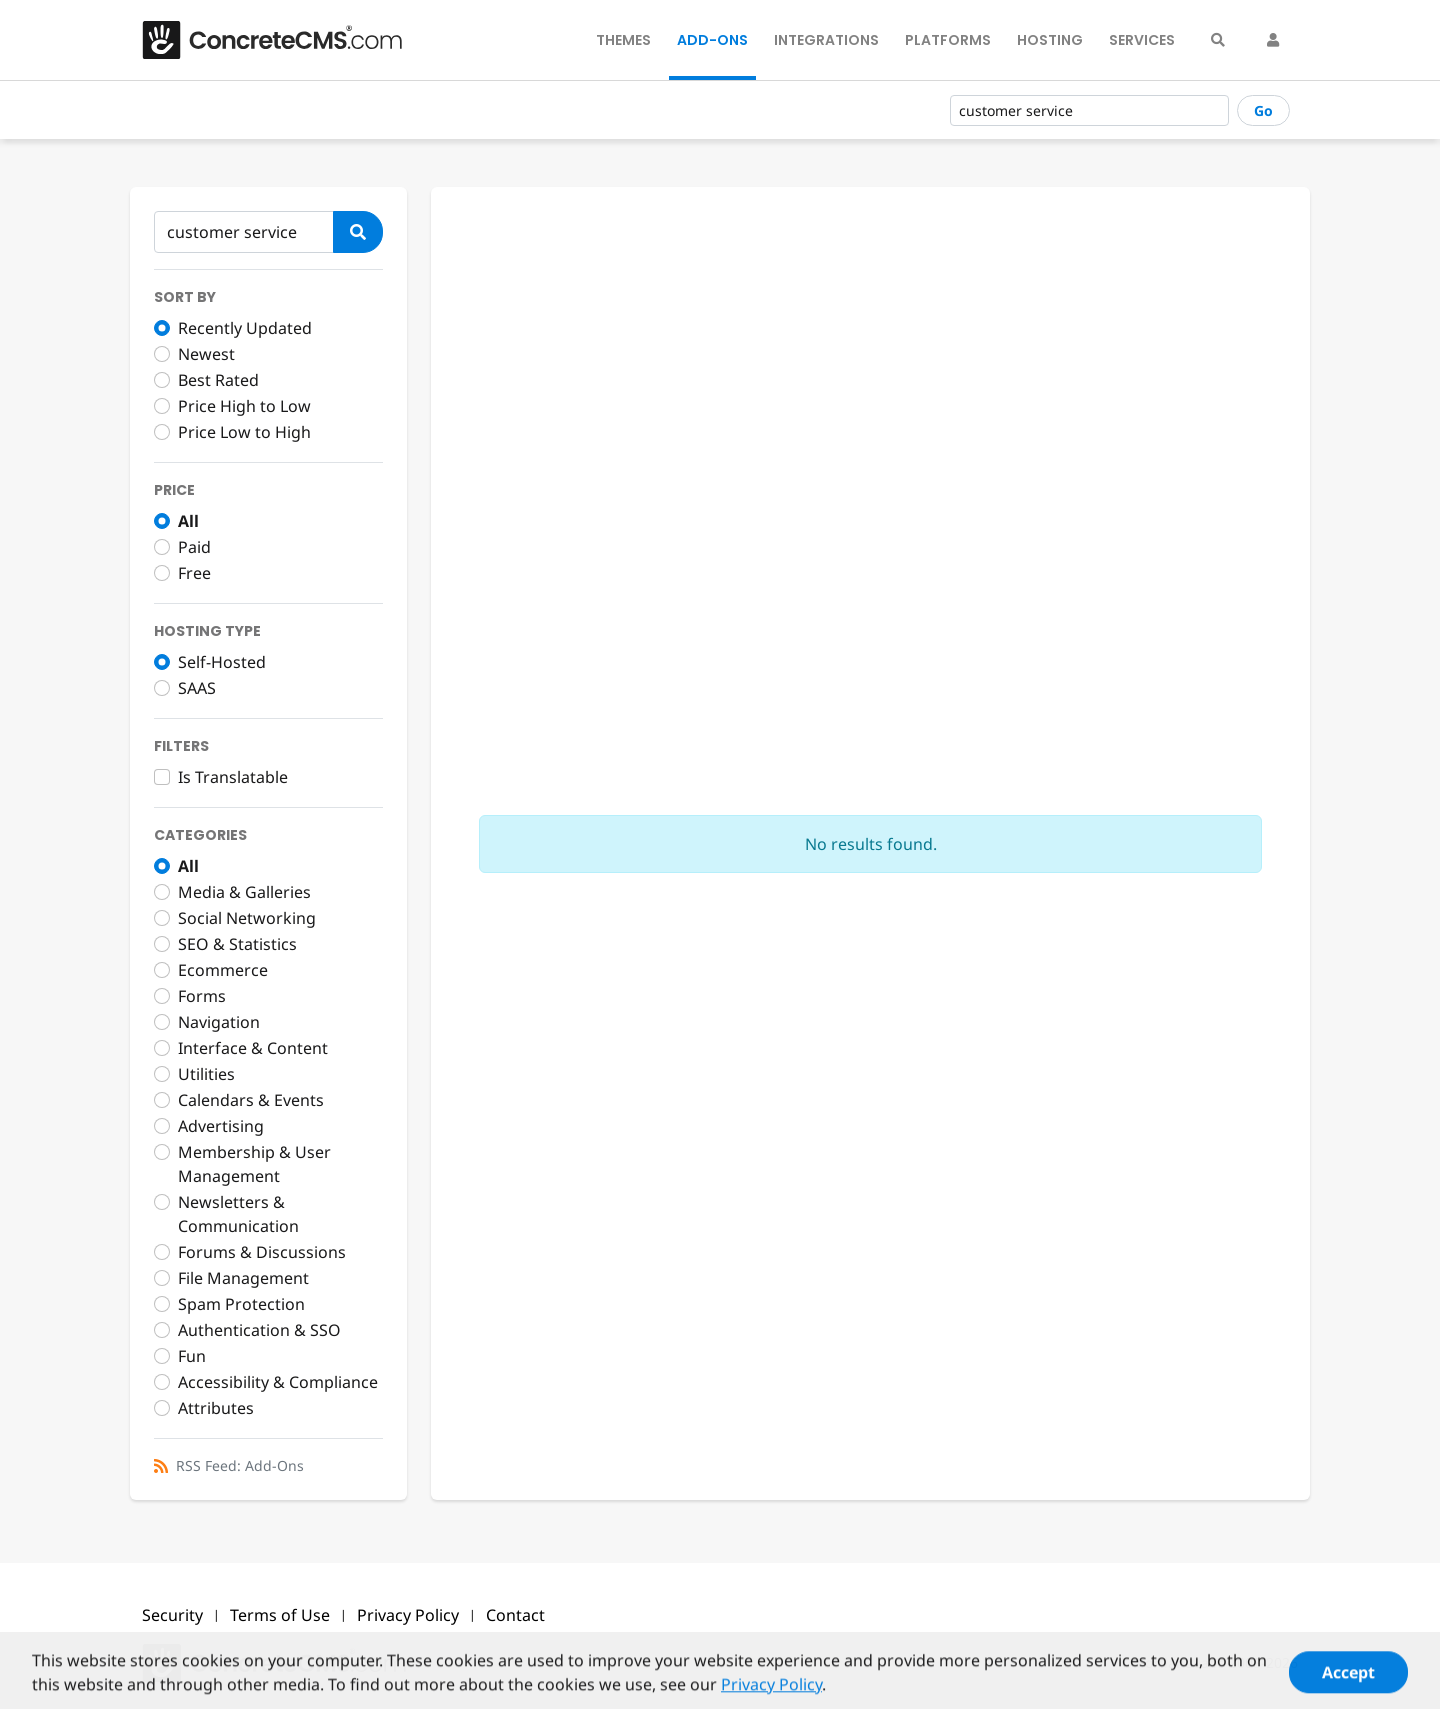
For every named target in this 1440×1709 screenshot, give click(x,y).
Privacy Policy (408, 1615)
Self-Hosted (222, 662)
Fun (192, 1356)
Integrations (826, 40)
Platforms (948, 40)
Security (172, 1615)
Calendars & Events (251, 1100)
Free (194, 573)
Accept (1348, 1682)
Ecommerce (223, 970)
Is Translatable (233, 777)
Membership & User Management (254, 1164)
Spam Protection (241, 1304)
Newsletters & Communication (238, 1214)
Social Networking (247, 918)
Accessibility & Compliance (278, 1382)
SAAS (197, 688)
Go (1263, 110)
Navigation (219, 1022)
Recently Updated (245, 328)
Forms (202, 996)
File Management (243, 1278)
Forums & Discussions (262, 1252)
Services (1142, 40)
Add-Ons (712, 40)
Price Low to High (244, 432)
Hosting (1050, 40)
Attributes (216, 1408)
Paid (194, 547)
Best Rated (218, 380)
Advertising (221, 1126)
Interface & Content (253, 1048)
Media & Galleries (244, 892)
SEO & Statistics (237, 944)
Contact (515, 1615)
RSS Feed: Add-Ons (240, 1465)
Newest (206, 354)
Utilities (206, 1074)
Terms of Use (280, 1615)
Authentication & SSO (259, 1330)
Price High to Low (244, 406)
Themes (623, 40)
